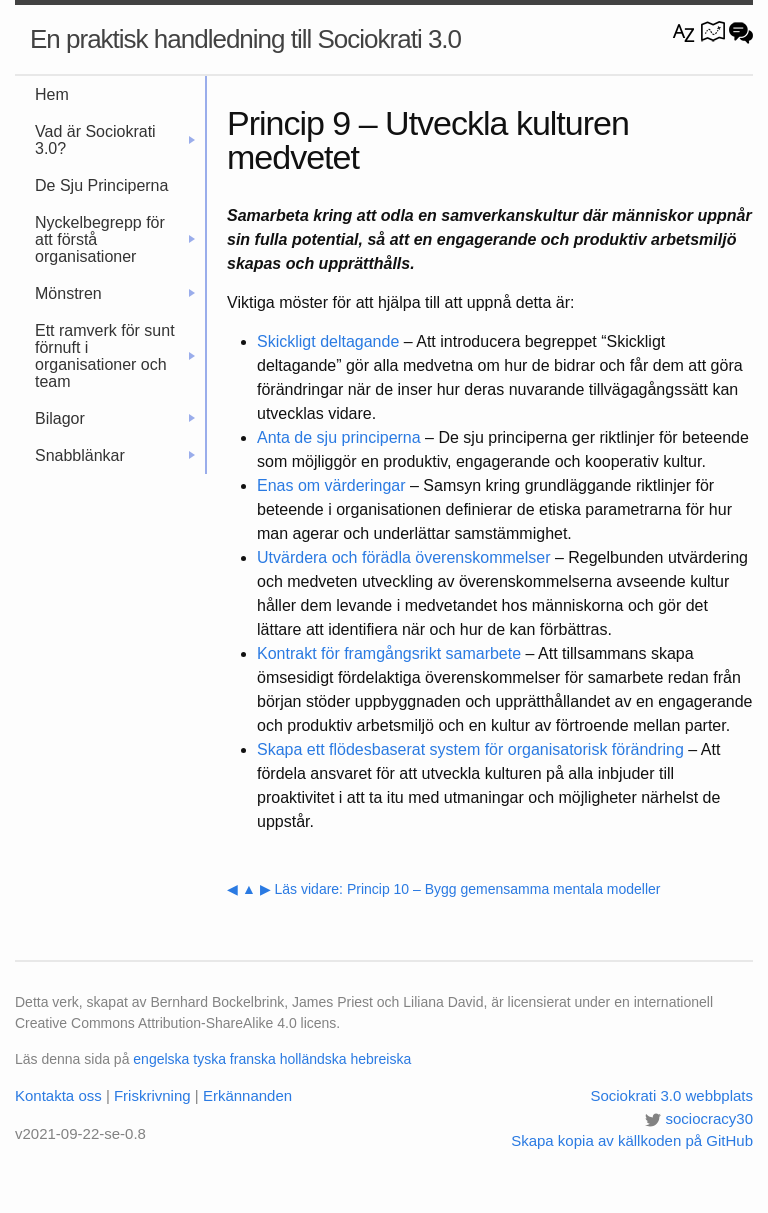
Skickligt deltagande (328, 341)
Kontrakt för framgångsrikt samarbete (389, 653)
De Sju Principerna (101, 185)
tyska (209, 1059)
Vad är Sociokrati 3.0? (115, 140)
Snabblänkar (115, 455)
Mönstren (115, 293)
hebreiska (380, 1059)
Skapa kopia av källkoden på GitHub (632, 1140)
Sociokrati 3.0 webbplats (671, 1095)
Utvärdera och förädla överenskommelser (403, 557)
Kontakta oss (58, 1095)
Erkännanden (247, 1095)
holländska (313, 1059)
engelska (161, 1059)
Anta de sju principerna (339, 437)
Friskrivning (152, 1095)
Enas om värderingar (331, 485)
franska (253, 1059)
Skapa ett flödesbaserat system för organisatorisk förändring (470, 749)
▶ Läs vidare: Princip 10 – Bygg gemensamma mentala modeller (460, 889)
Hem (52, 94)
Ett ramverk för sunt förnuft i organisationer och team (115, 356)
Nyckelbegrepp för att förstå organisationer (115, 239)
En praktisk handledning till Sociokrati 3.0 (245, 39)
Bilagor (115, 418)
